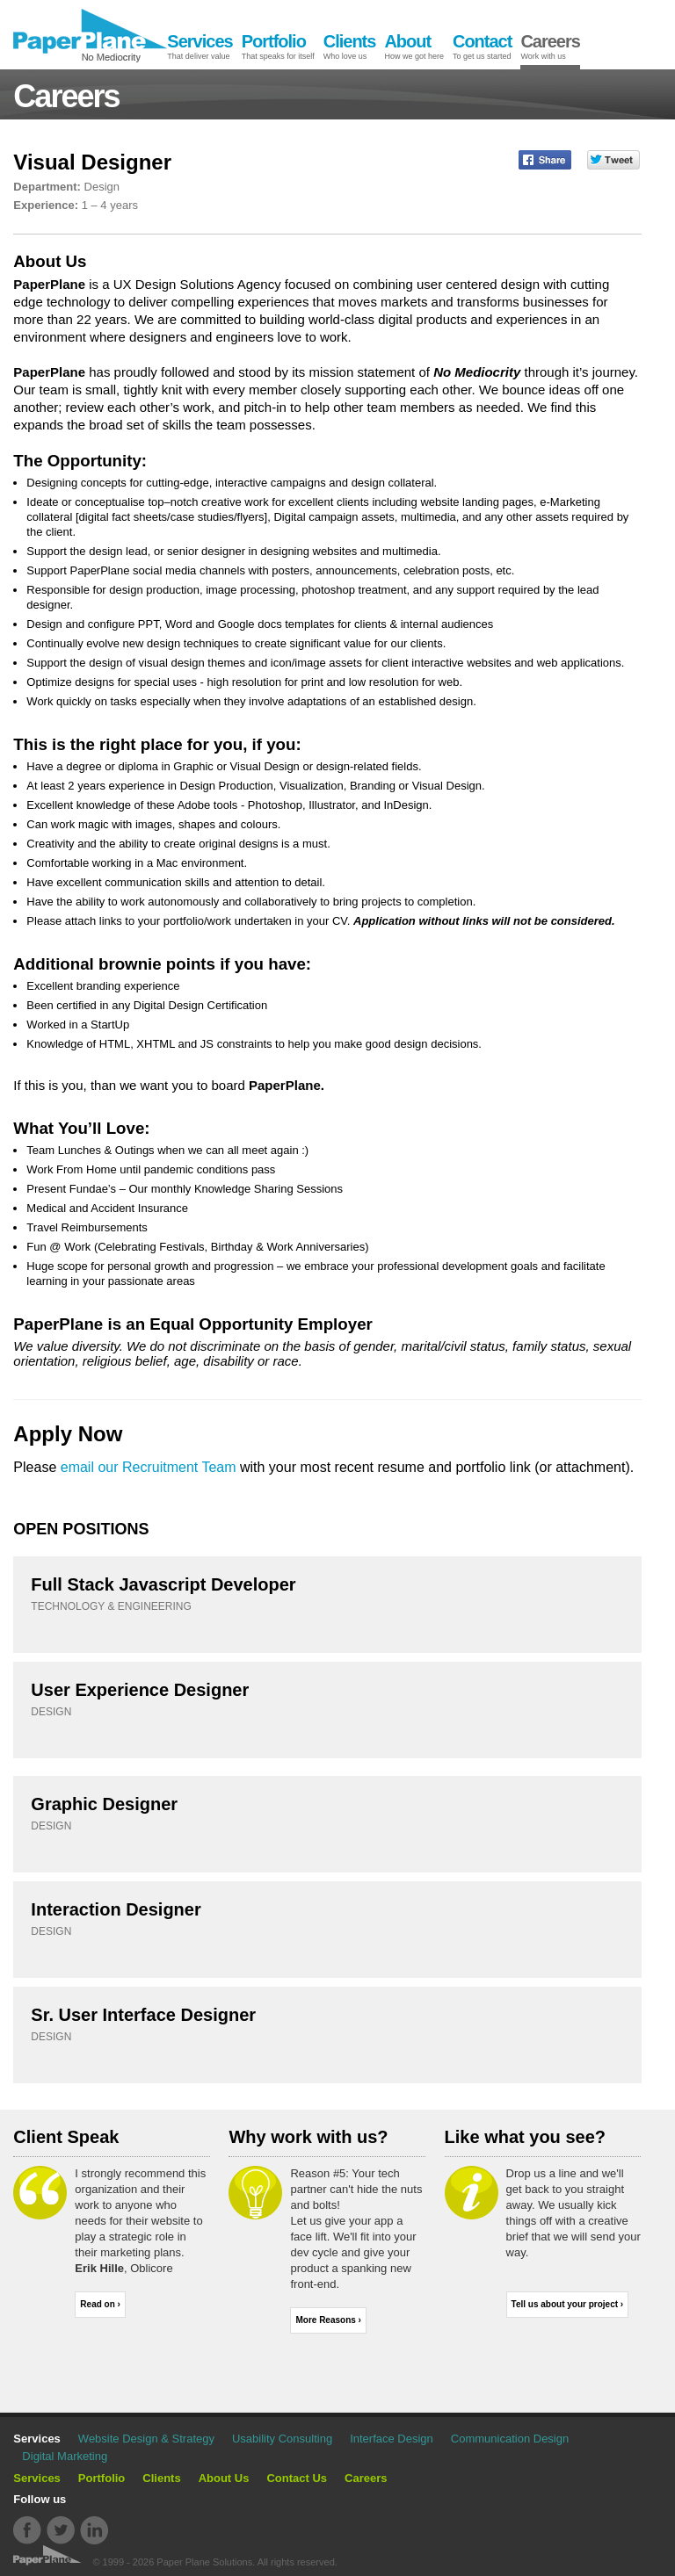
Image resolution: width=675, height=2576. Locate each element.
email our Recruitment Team (148, 1467)
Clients (161, 2478)
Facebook (27, 2530)
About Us (224, 2478)
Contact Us (296, 2478)
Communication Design (510, 2438)
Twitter (61, 2530)
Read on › (100, 2304)
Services (37, 2478)
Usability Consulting (282, 2438)
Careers (366, 2478)
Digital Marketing (64, 2456)
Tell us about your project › (568, 2304)
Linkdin (93, 2530)
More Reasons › (327, 2320)
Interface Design (391, 2438)
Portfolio (101, 2478)
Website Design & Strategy (146, 2438)
